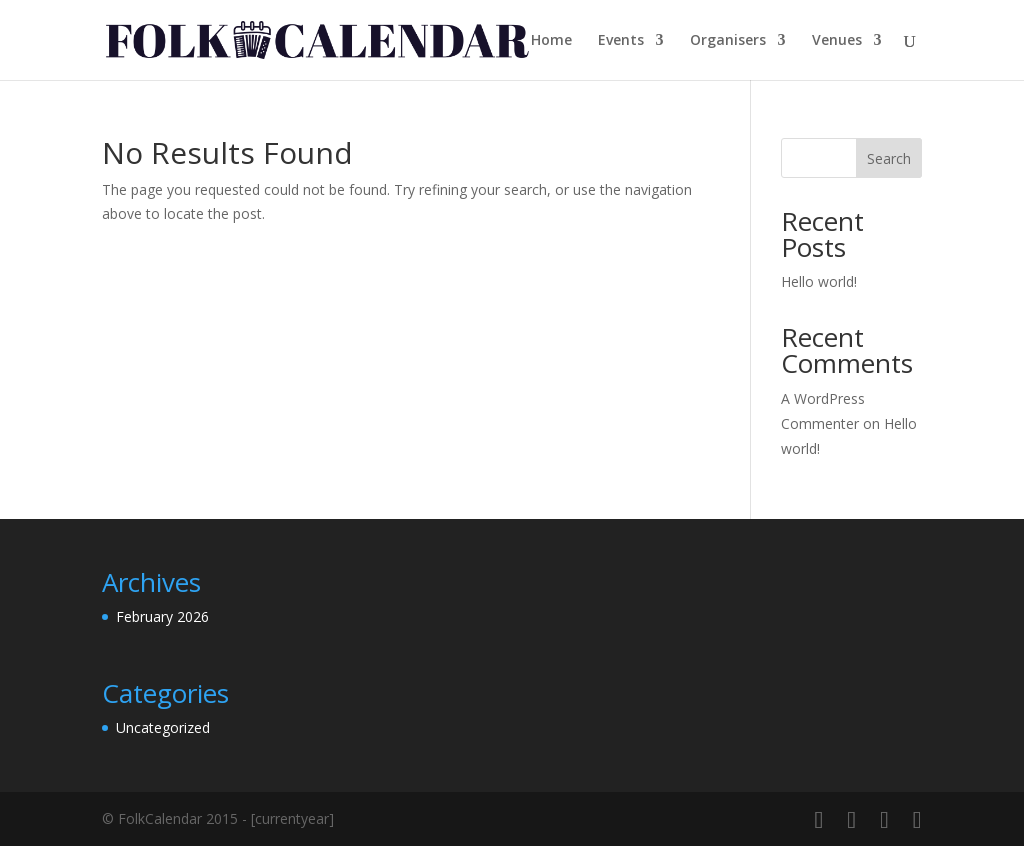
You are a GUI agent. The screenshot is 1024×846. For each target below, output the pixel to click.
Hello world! (819, 281)
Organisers (728, 41)
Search (889, 158)
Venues (837, 41)
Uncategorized (163, 727)
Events (621, 41)
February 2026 (162, 616)
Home (551, 41)
